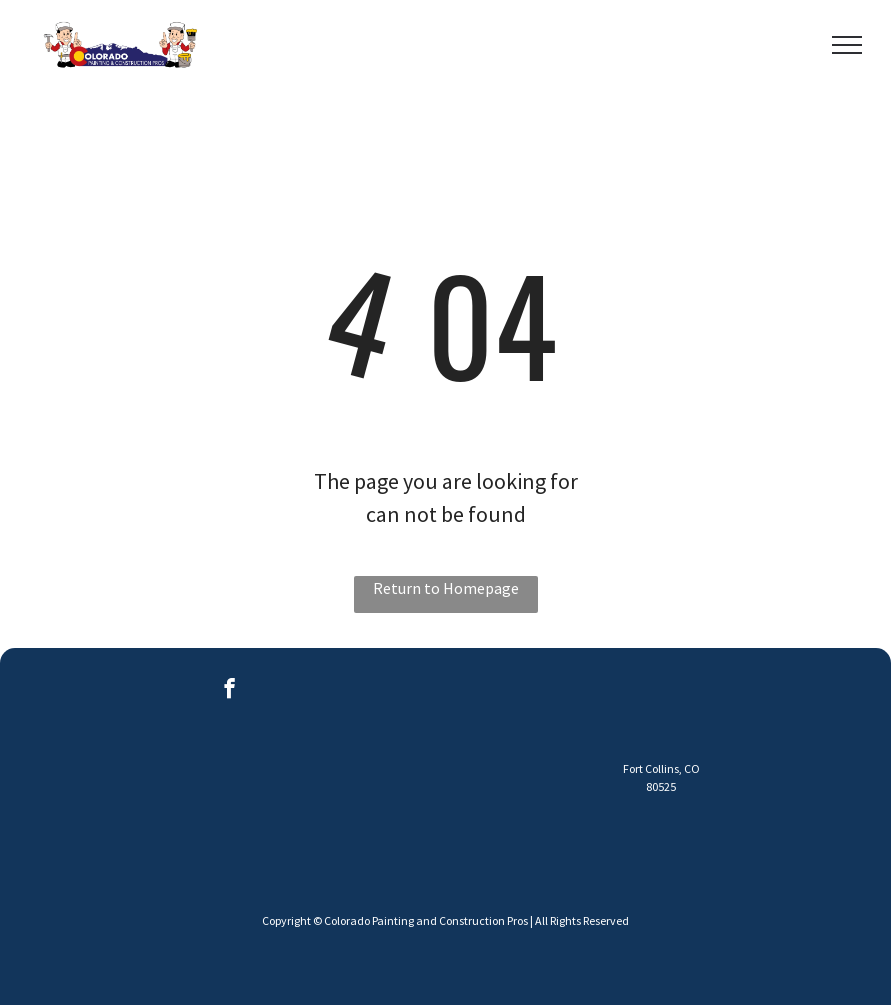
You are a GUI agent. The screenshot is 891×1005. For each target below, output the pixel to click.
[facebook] (229, 691)
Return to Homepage (446, 588)
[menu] (847, 45)
